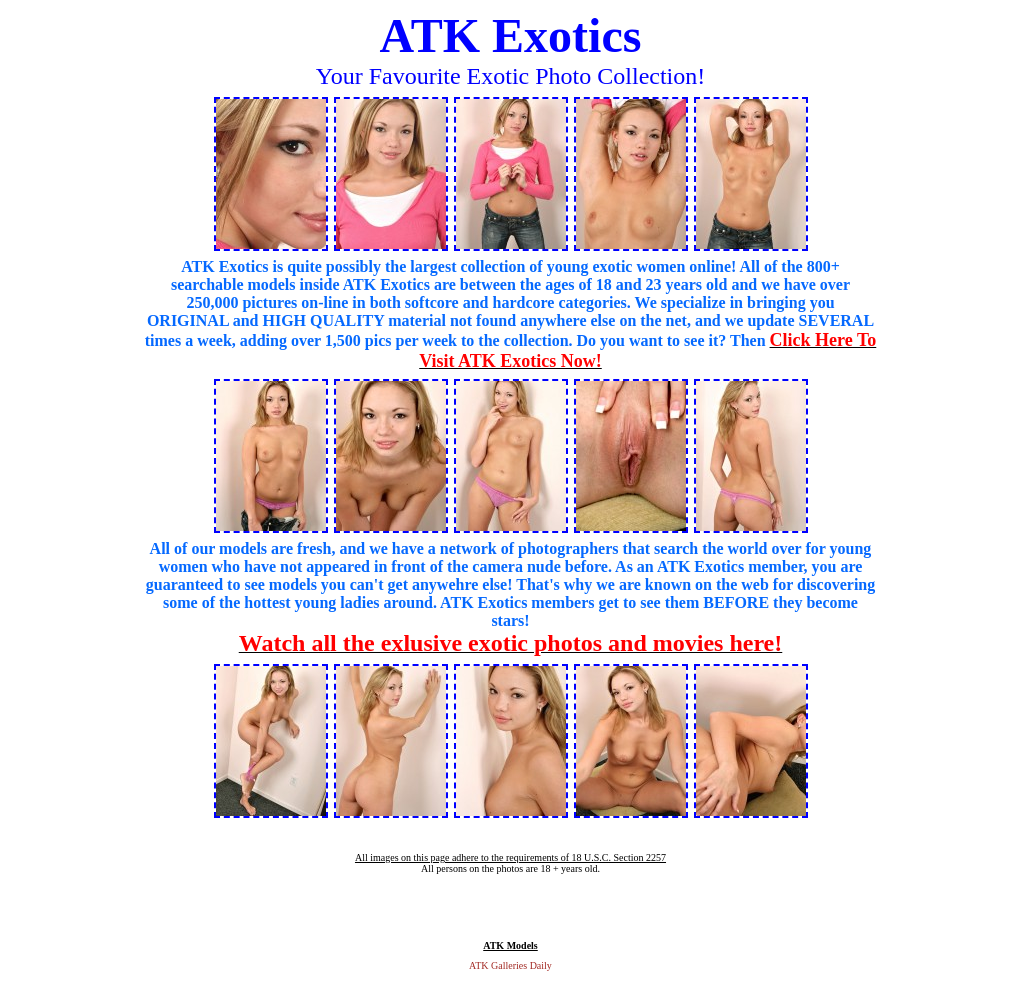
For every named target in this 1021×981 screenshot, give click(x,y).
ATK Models (510, 945)
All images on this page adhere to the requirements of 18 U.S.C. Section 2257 (510, 857)
